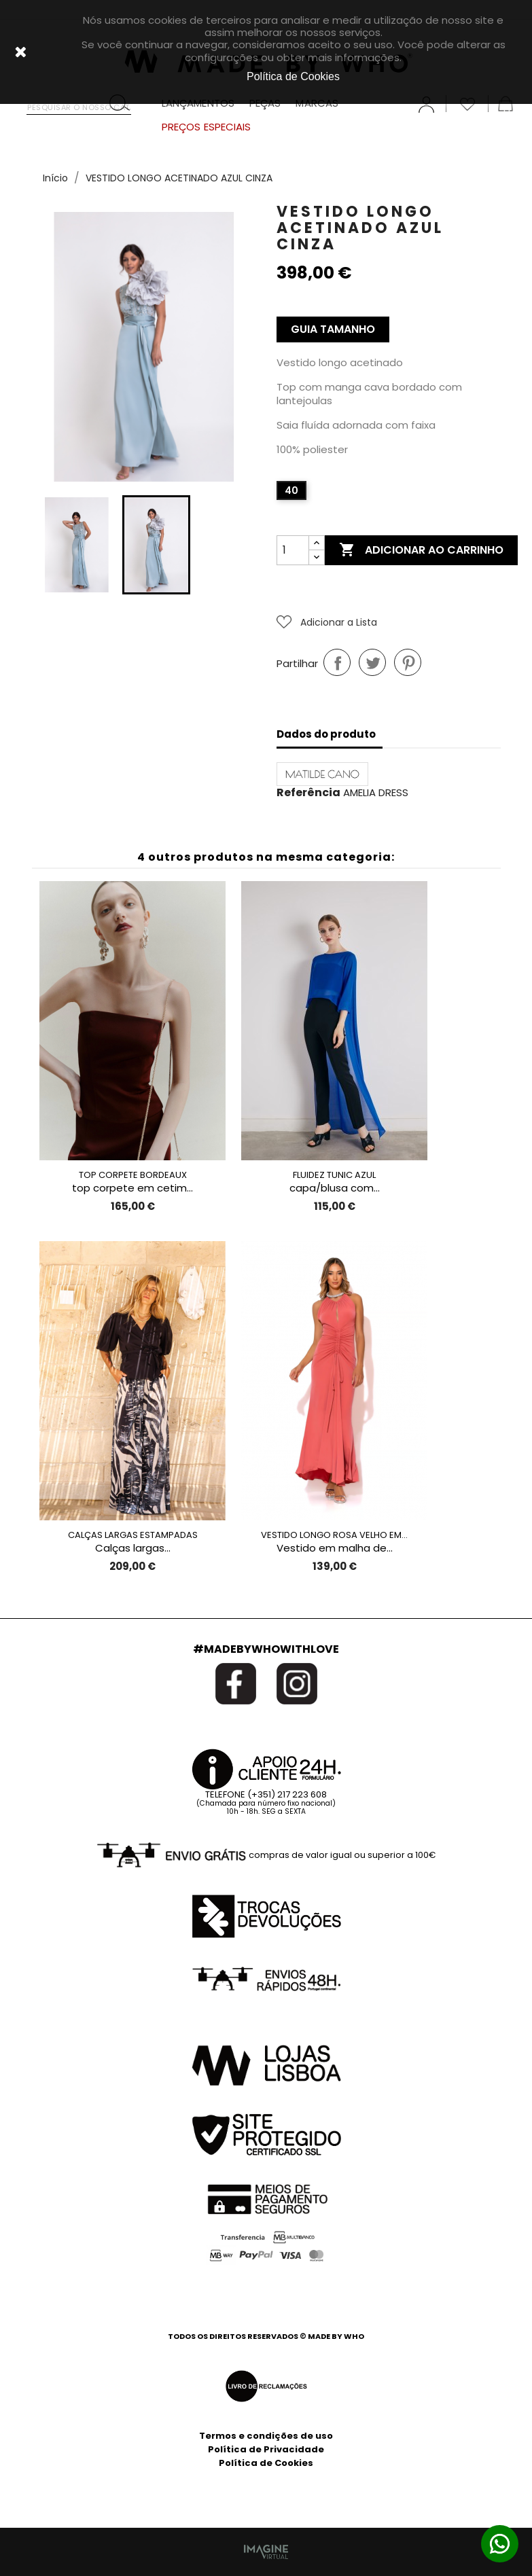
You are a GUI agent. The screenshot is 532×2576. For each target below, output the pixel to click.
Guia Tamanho (333, 329)
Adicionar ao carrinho (421, 550)
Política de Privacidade (266, 2449)
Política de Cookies (266, 2462)
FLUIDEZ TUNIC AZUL (334, 1174)
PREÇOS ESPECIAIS (206, 127)
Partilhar (337, 662)
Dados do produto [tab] (326, 734)
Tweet (372, 662)
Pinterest (408, 662)
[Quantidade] (293, 550)
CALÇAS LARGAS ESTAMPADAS (133, 1534)
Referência (308, 793)
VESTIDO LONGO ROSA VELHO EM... (334, 1534)
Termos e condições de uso (266, 2435)
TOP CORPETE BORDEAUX (133, 1174)
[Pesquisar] (78, 104)
